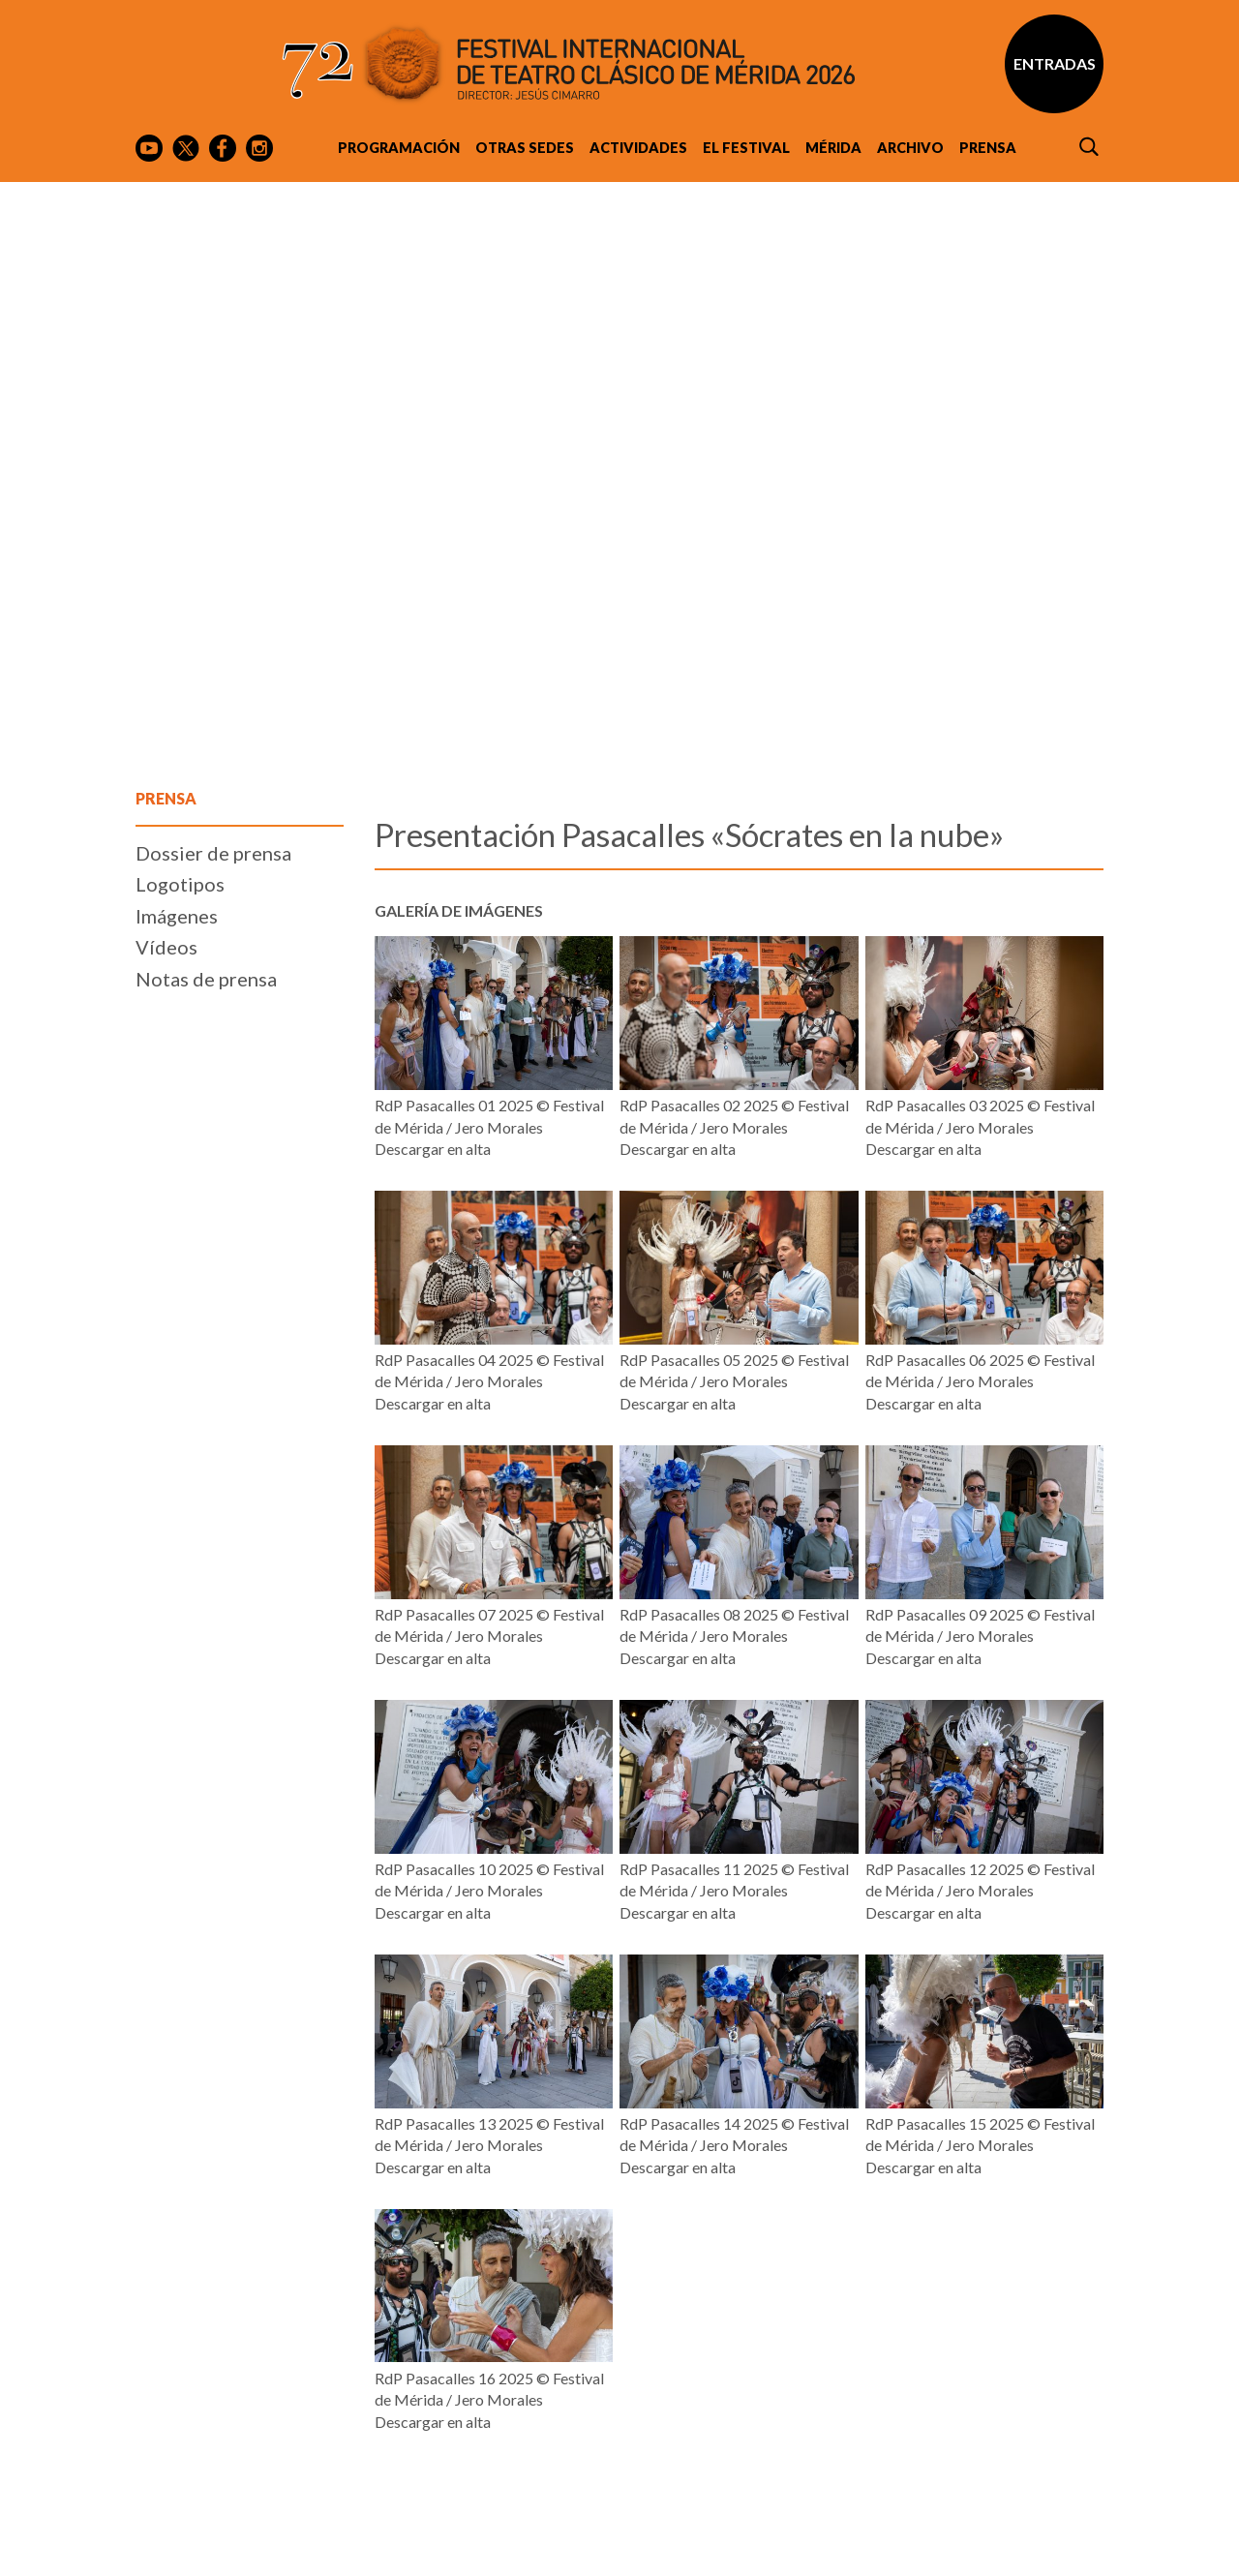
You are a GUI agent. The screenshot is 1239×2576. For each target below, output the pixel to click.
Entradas (1054, 63)
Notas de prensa (206, 978)
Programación (399, 147)
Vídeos (166, 946)
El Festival (746, 147)
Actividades (638, 147)
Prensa (987, 147)
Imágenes (177, 915)
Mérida (833, 147)
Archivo (910, 147)
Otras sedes (524, 147)
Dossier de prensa (213, 852)
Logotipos (180, 883)
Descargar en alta (433, 1148)
